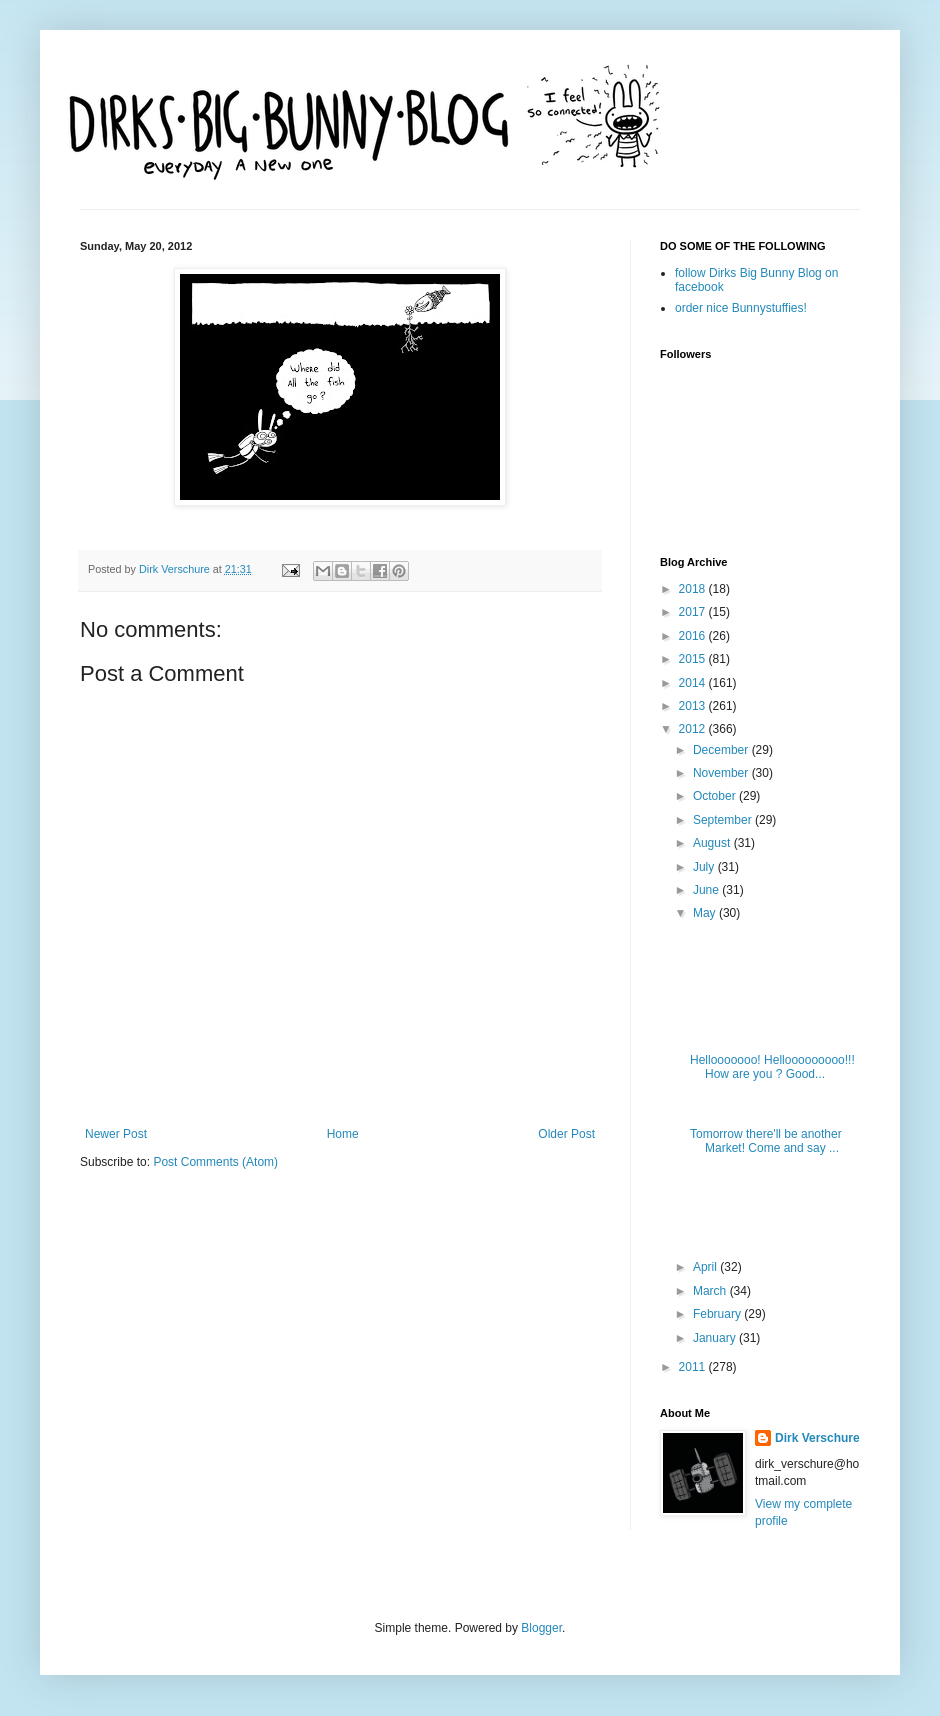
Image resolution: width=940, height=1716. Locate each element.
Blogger (541, 1628)
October (716, 796)
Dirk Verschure (176, 569)
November (722, 773)
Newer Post (116, 1134)
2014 (694, 683)
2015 (694, 659)
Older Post (566, 1134)
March (711, 1291)
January (716, 1338)
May (706, 913)
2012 (694, 729)
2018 (694, 589)
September (724, 820)
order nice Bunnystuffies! (741, 308)
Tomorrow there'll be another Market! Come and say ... (766, 1141)
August (713, 843)
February (718, 1314)
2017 (694, 612)
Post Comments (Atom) (215, 1162)
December (722, 750)
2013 (694, 706)
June (707, 890)
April (706, 1267)
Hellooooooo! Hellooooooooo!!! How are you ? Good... (772, 1067)
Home (343, 1134)
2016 (694, 636)
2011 (694, 1367)
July (705, 867)
